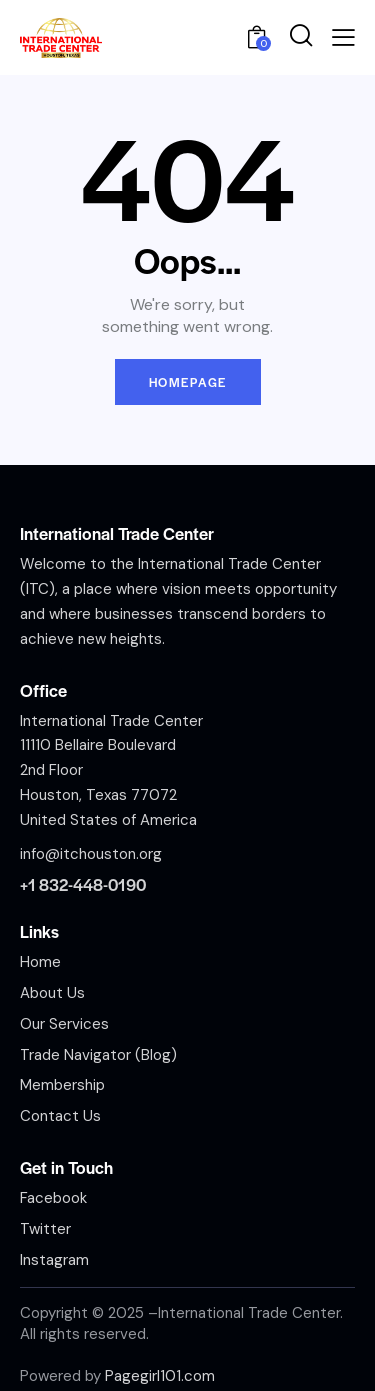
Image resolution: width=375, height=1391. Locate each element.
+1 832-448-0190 (83, 884)
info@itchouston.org (91, 854)
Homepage (188, 382)
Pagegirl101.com (160, 1376)
